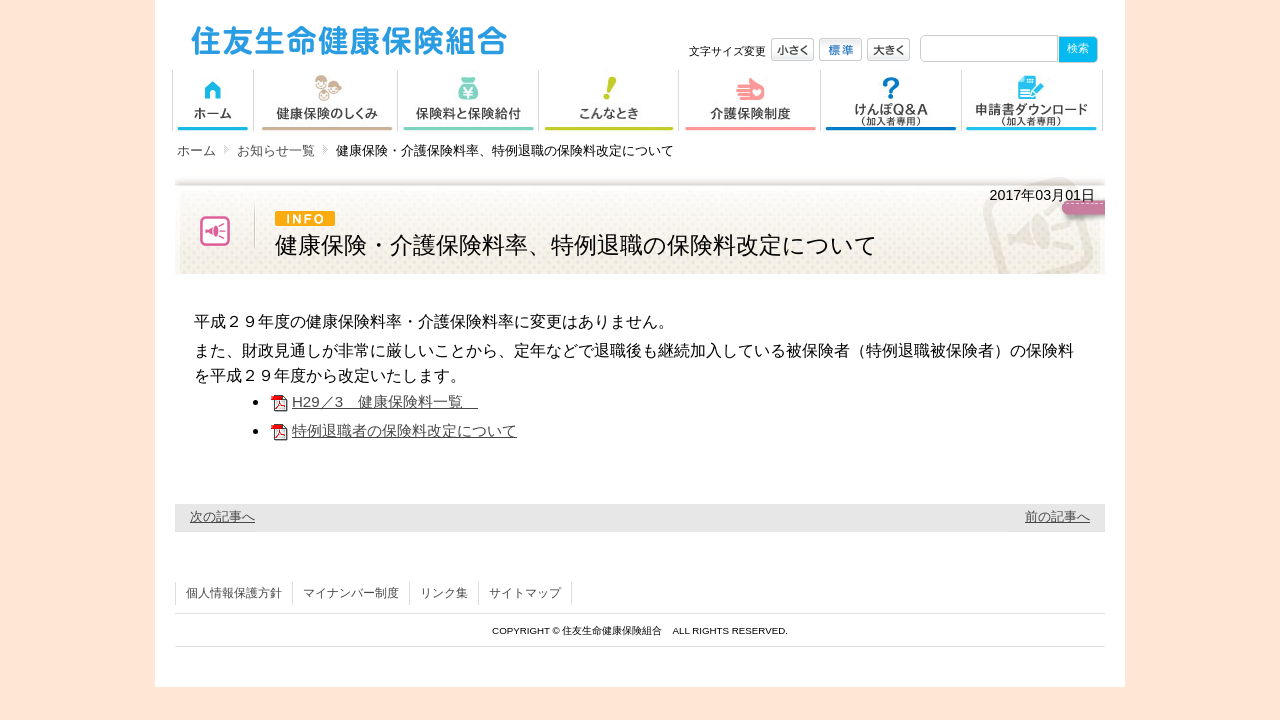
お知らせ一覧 (276, 150)
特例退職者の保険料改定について (393, 430)
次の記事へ (222, 516)
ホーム (196, 150)
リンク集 (444, 593)
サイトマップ (525, 593)
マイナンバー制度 (351, 593)
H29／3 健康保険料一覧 (373, 401)
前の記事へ (1057, 516)
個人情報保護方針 (234, 593)
